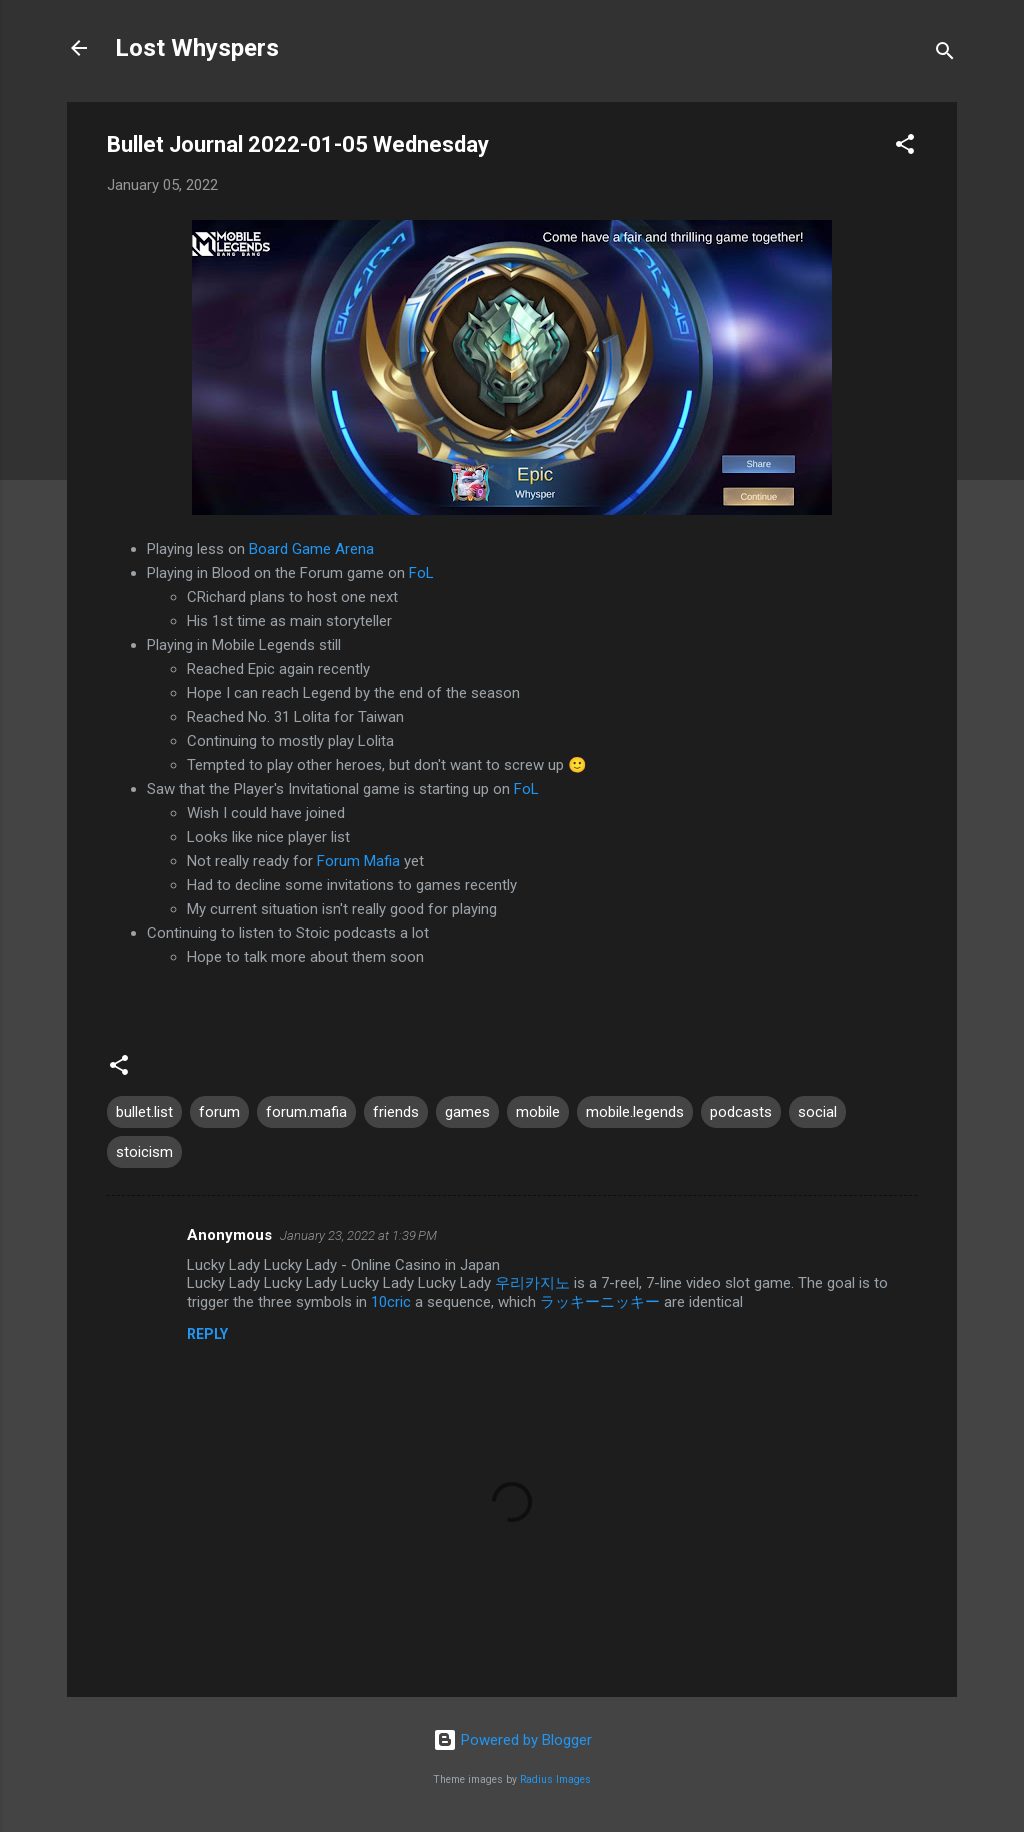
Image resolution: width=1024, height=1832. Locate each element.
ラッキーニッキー (600, 1302)
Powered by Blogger (512, 1740)
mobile (538, 1112)
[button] (905, 147)
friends (396, 1112)
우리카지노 (532, 1283)
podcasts (741, 1112)
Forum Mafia (358, 861)
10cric (391, 1302)
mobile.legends (635, 1112)
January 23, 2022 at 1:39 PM (358, 1235)
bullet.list (144, 1112)
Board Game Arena (311, 549)
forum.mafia (306, 1112)
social (817, 1112)
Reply (207, 1334)
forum (219, 1112)
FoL (421, 573)
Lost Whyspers (197, 48)
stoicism (144, 1152)
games (467, 1112)
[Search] (945, 54)
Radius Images (555, 1779)
